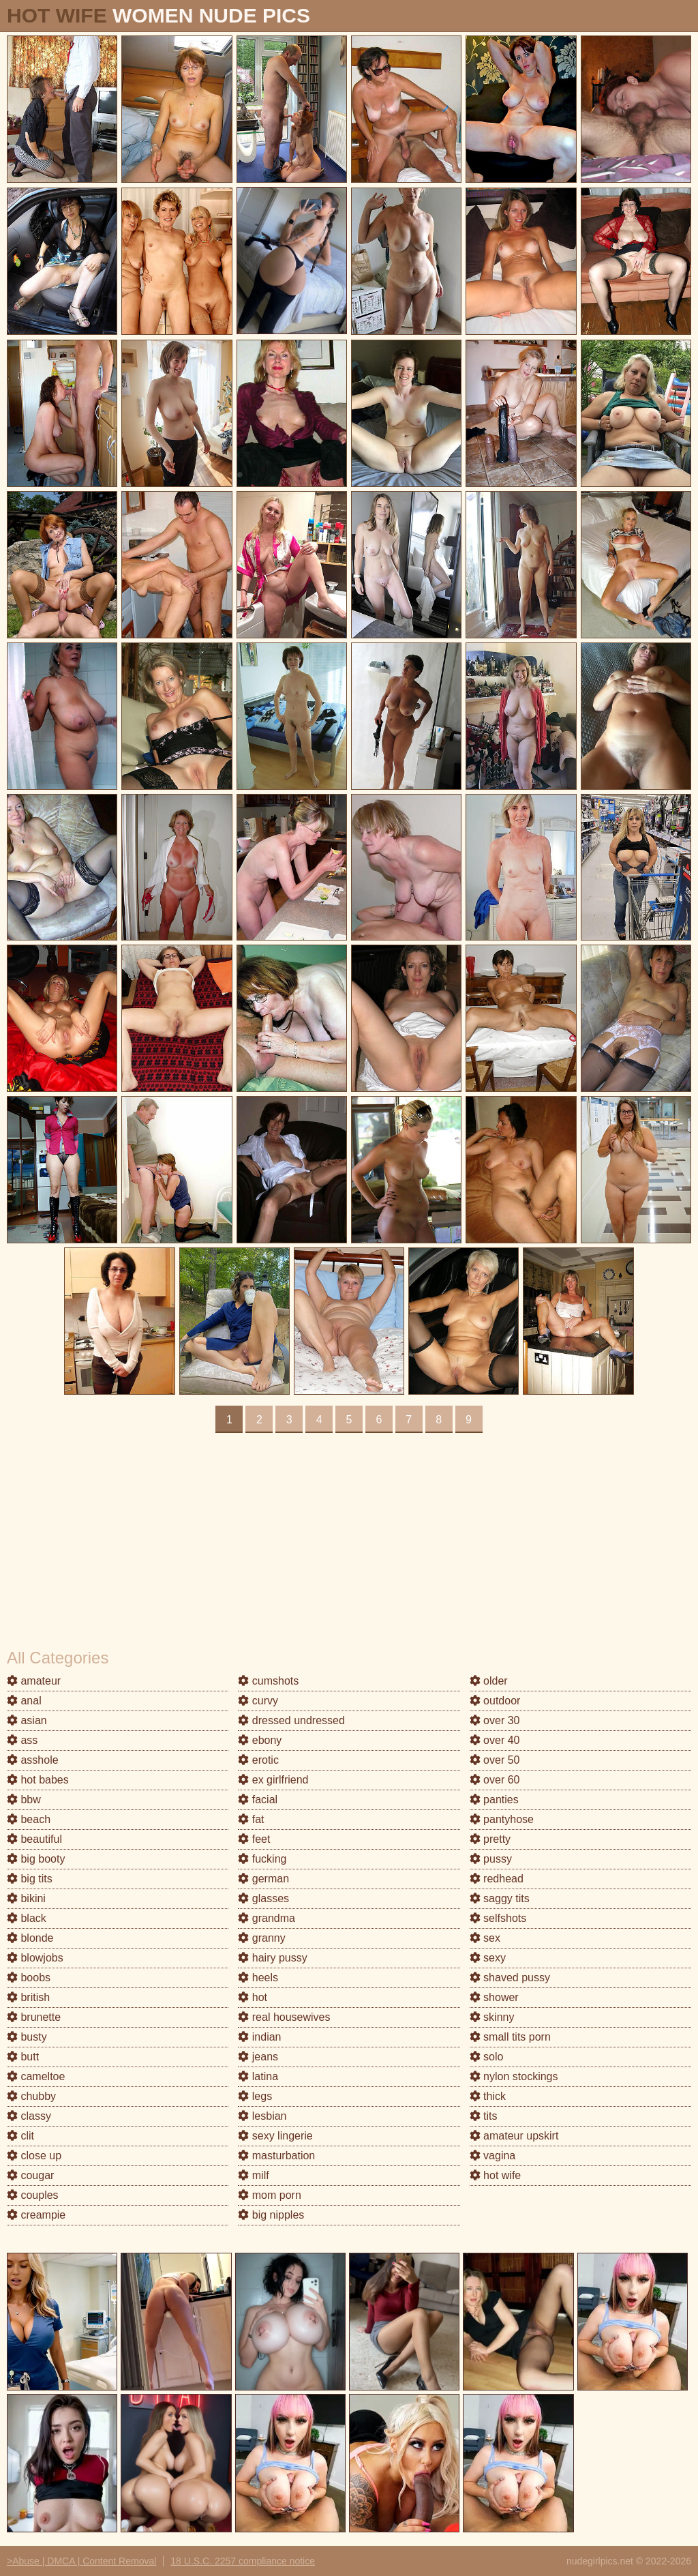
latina (258, 2076)
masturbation (276, 2155)
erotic (258, 1760)
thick (488, 2096)
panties (494, 1799)
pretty (490, 1839)
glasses (263, 1898)
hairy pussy (272, 1958)
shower (494, 1997)
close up (34, 2155)
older (489, 1681)
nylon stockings (514, 2076)
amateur (34, 1681)
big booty (36, 1859)
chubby (31, 2096)
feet (254, 1839)
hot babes (38, 1780)
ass (22, 1740)
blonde (30, 1938)
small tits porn (510, 2037)
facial (257, 1799)
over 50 (495, 1760)
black (26, 1918)
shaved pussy (510, 1977)
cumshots (268, 1681)
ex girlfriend (273, 1780)
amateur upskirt (514, 2136)
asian (27, 1720)
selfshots (498, 1918)
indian (259, 2037)
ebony (260, 1740)
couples (33, 2195)
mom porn (269, 2195)
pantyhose (502, 1819)
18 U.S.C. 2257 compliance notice (242, 2561)
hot (252, 1997)
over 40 (495, 1740)
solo (487, 2056)
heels (258, 1977)
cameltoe (36, 2076)
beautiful (34, 1839)
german (263, 1878)
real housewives (284, 2017)
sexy (488, 1958)
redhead (497, 1878)
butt (23, 2056)
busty (27, 2037)
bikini (26, 1898)
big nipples (271, 2215)
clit (20, 2136)
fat (251, 1819)
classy (29, 2116)
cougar (30, 2175)
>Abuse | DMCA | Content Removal (81, 2561)
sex (485, 1938)
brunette (34, 2017)
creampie (36, 2215)
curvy (258, 1700)
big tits (29, 1878)
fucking (262, 1859)
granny (261, 1938)
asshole (33, 1760)
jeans (258, 2056)
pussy (491, 1859)
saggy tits (500, 1898)
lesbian (262, 2116)
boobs (28, 1977)
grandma (266, 1918)
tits (484, 2116)
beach (28, 1819)
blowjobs (35, 1958)
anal (24, 1700)
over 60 (495, 1780)
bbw (24, 1799)
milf (253, 2175)
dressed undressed (291, 1720)
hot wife (495, 2175)
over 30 (495, 1720)
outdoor (495, 1700)
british (28, 1997)
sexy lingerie (275, 2136)
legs (255, 2096)
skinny (492, 2017)
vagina (493, 2155)
